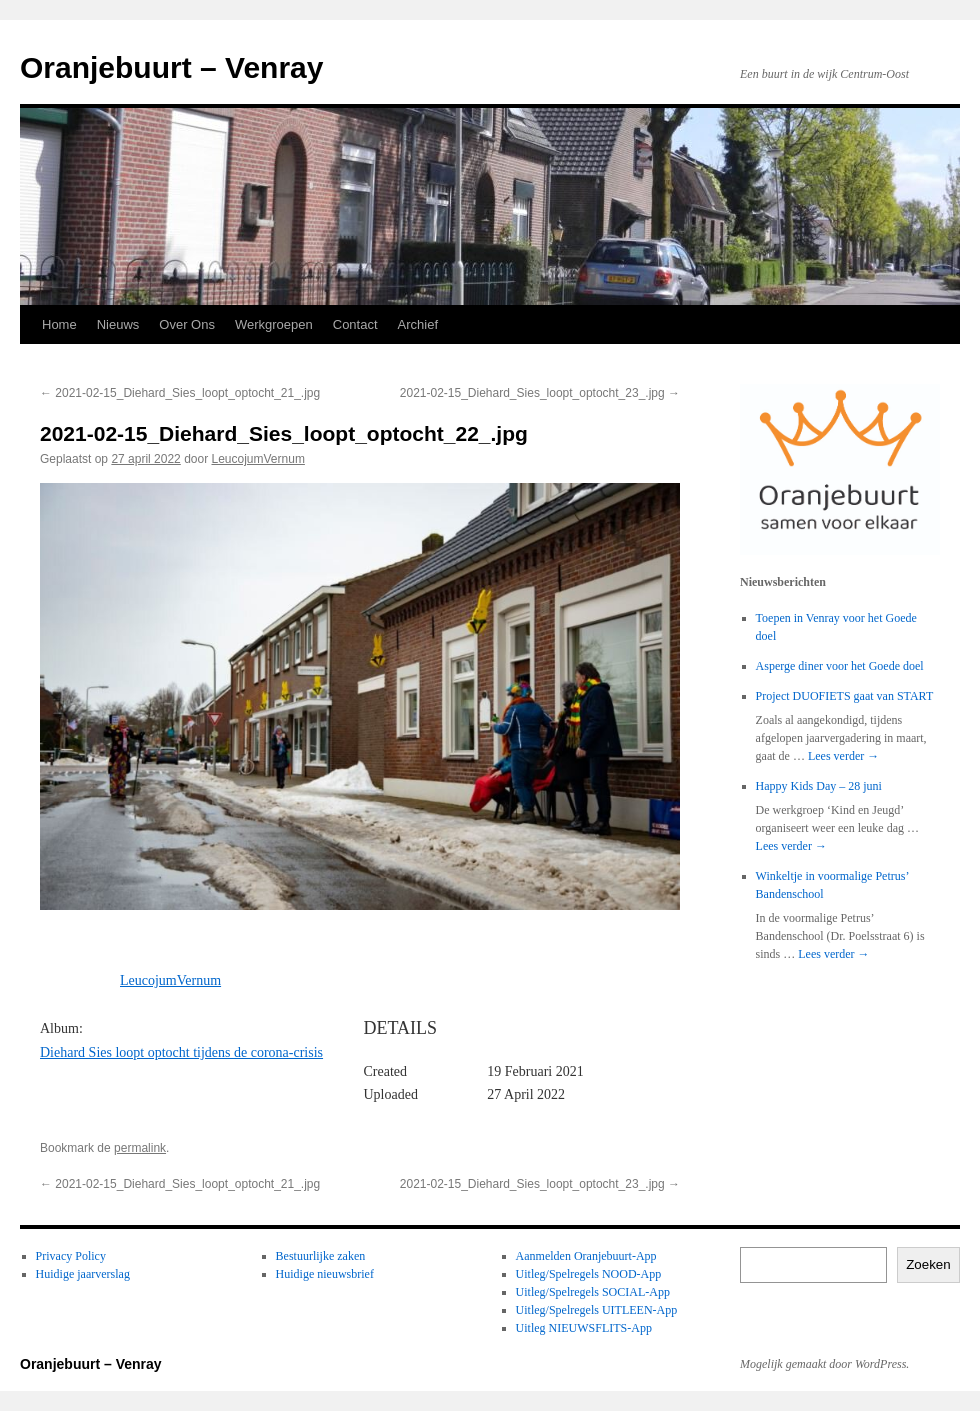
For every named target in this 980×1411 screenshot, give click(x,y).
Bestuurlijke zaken (321, 1256)
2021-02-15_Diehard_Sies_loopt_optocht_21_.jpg (180, 393)
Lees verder (843, 756)
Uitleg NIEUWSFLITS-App (584, 1328)
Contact (355, 324)
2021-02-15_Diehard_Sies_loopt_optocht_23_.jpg (540, 393)
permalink (140, 1148)
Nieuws (118, 324)
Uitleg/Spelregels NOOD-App (589, 1274)
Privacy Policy (71, 1256)
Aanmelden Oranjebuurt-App (586, 1256)
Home (59, 324)
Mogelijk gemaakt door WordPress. (824, 1364)
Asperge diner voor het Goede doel (840, 666)
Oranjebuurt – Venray (171, 67)
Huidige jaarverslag (83, 1274)
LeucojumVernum (258, 459)
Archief (418, 324)
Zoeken (928, 1264)
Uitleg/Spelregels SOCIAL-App (593, 1292)
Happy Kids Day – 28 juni (819, 786)
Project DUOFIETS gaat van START (845, 696)
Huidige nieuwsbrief (325, 1274)
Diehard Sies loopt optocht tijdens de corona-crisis (181, 1052)
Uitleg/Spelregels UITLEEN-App (597, 1310)
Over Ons (187, 324)
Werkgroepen (274, 324)
